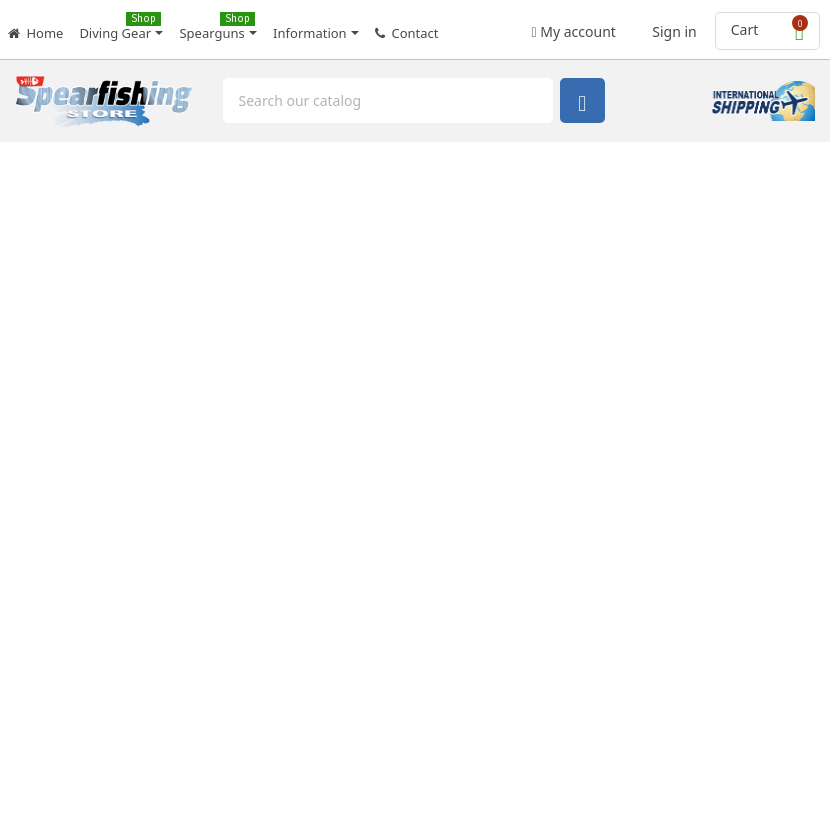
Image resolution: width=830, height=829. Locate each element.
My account (574, 26)
